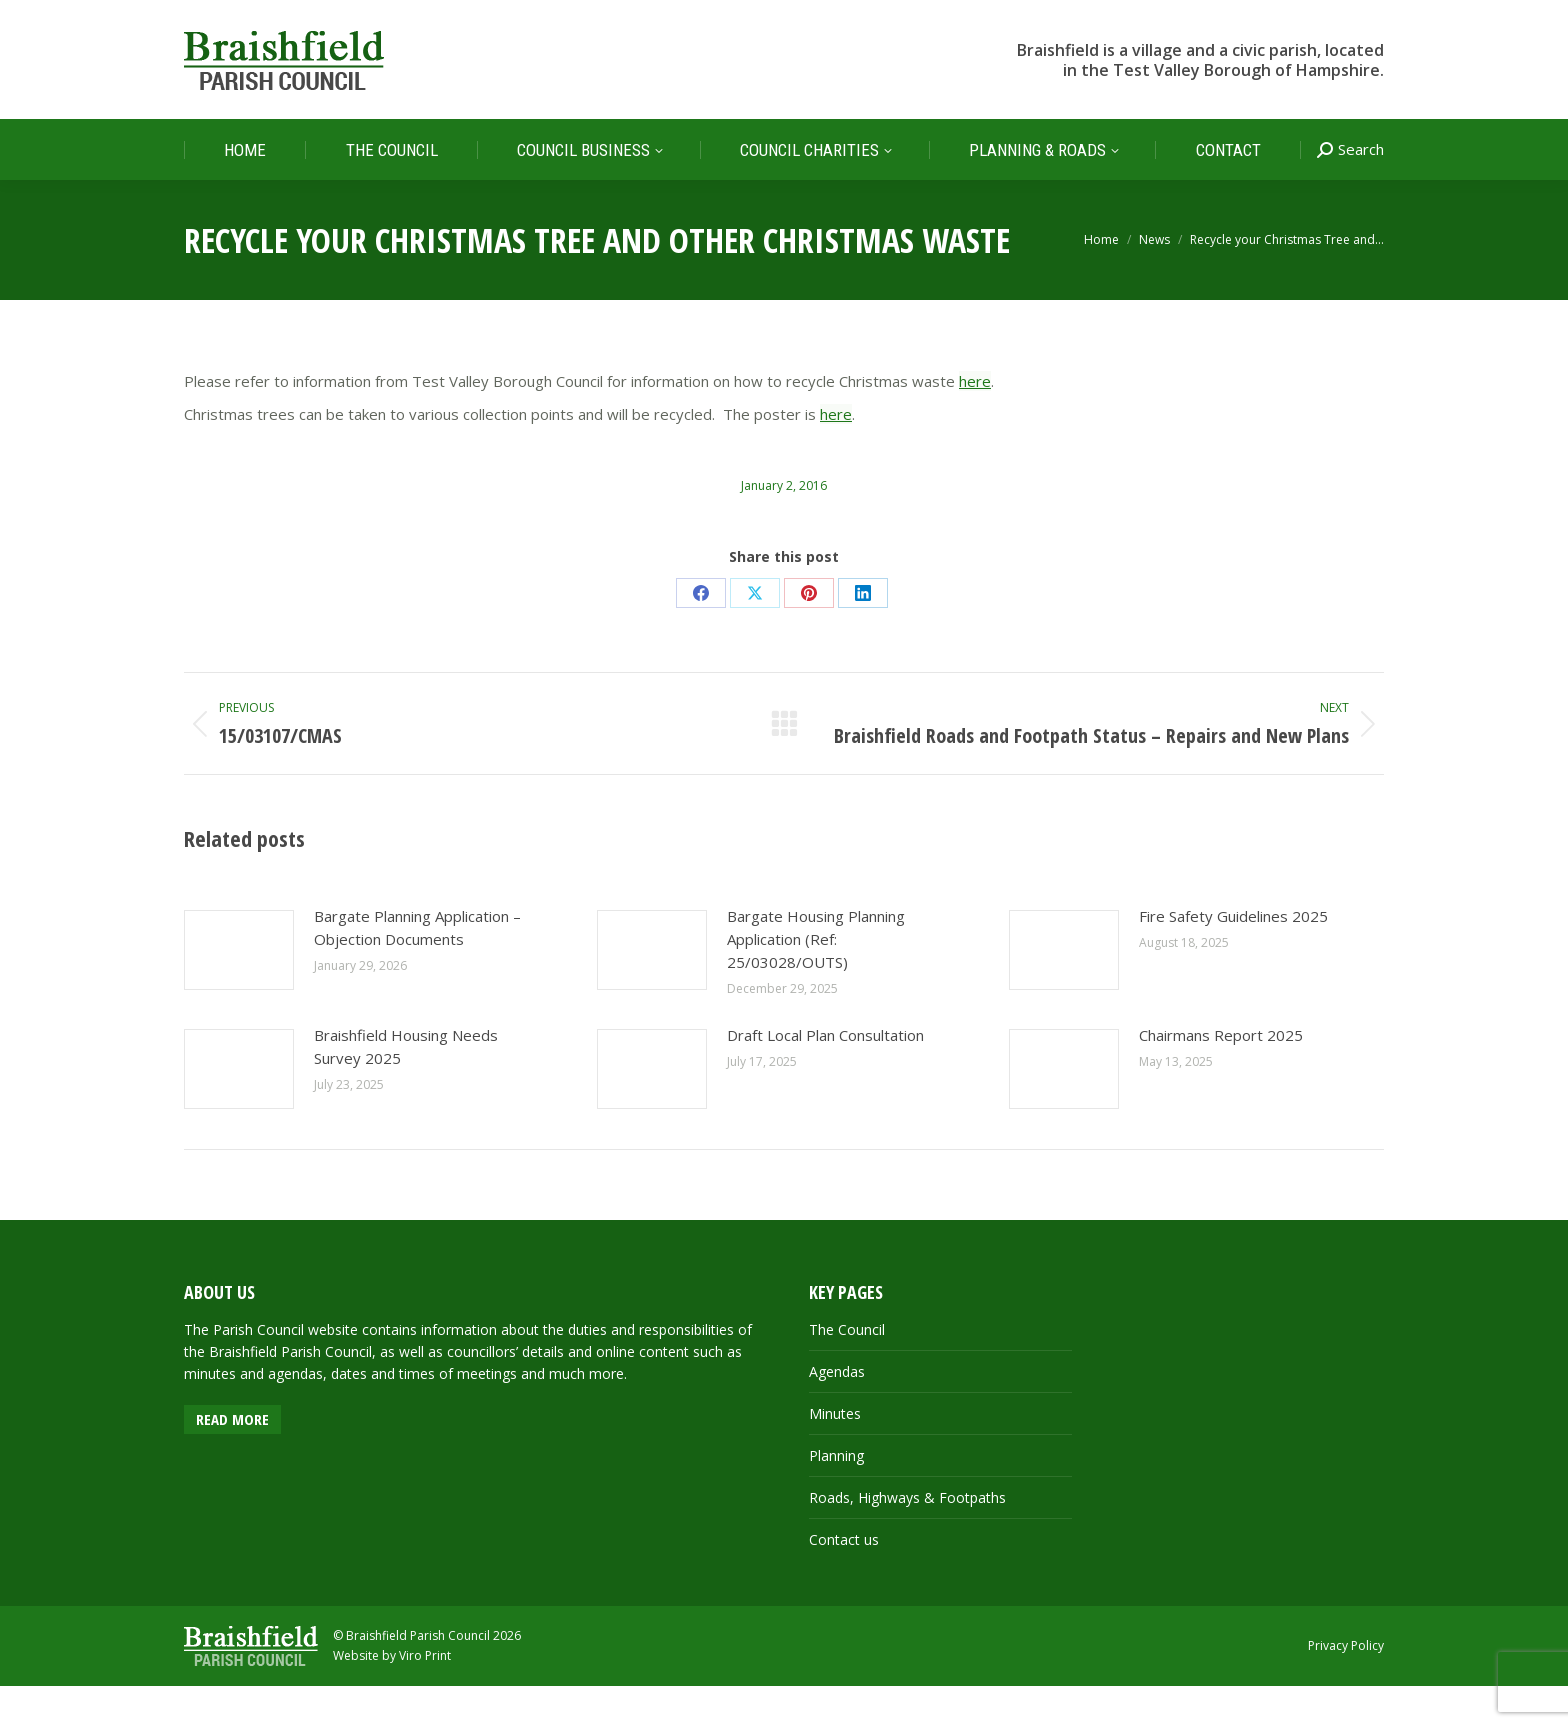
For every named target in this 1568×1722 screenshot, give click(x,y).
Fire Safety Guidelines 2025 (1233, 952)
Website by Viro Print (392, 1691)
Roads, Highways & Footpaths (907, 1533)
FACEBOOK (1355, 18)
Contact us (844, 1575)
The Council (847, 1365)
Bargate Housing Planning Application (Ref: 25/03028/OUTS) (816, 975)
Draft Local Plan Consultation (825, 1071)
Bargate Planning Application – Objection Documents (417, 963)
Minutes (835, 1449)
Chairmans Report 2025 (1221, 1071)
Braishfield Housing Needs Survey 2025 (406, 1082)
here (975, 417)
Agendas (837, 1407)
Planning (836, 1491)
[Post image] (239, 986)
